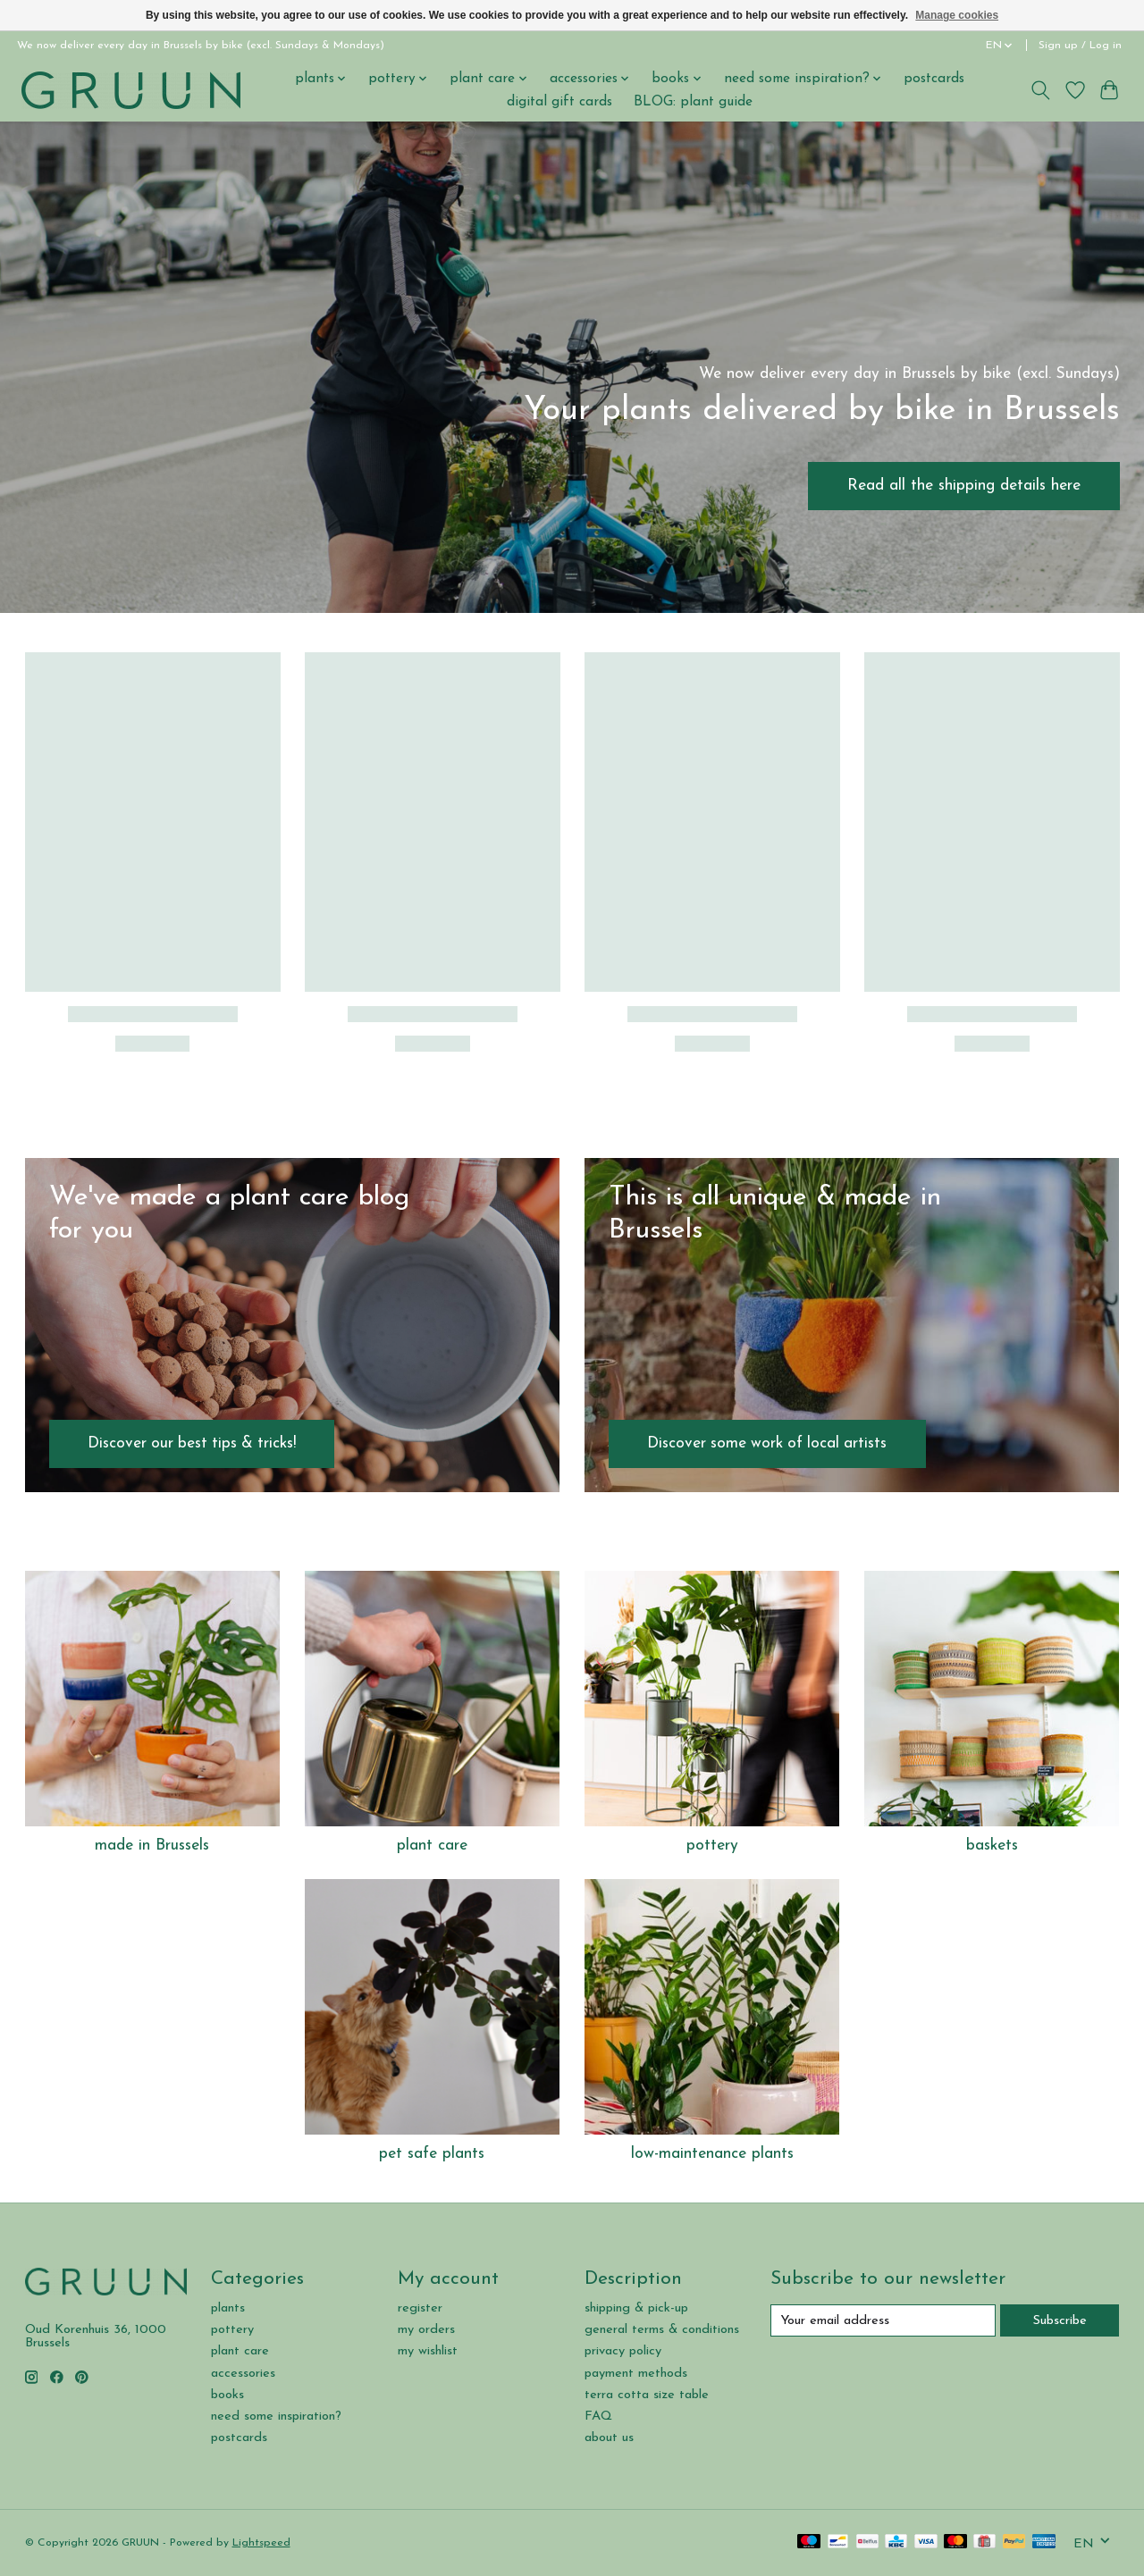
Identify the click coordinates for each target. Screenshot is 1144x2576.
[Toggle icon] (1040, 90)
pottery (712, 1845)
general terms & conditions (662, 2330)
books (227, 2395)
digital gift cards (559, 102)
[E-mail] (883, 2320)
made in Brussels (152, 1845)
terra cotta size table (647, 2395)
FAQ (598, 2416)
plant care (432, 1845)
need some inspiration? (276, 2416)
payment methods (636, 2373)
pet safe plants (431, 2153)
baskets (992, 1845)
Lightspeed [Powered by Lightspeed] (261, 2543)
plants (228, 2308)
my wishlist (428, 2351)
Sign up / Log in (1080, 45)
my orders (426, 2330)
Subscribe (1060, 2321)
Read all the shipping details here (964, 485)
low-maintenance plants (712, 2153)
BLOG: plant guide (693, 102)
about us (609, 2438)
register (420, 2308)
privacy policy (623, 2351)
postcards (934, 78)
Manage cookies (956, 15)
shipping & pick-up (636, 2308)
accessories (243, 2373)
